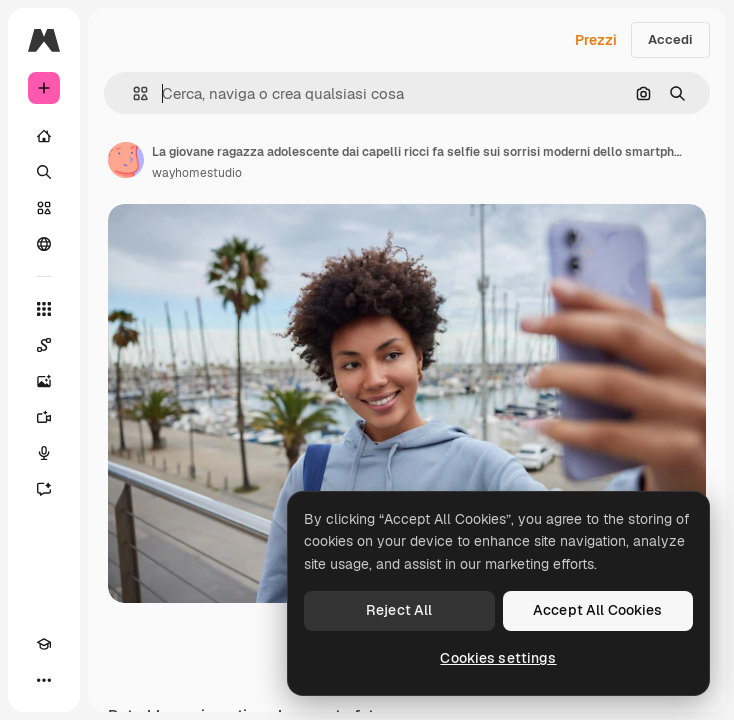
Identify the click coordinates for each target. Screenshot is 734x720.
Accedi (670, 39)
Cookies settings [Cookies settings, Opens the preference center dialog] (498, 658)
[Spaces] (44, 345)
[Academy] (44, 644)
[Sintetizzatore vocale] (44, 453)
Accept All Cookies (598, 610)
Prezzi (596, 40)
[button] (132, 93)
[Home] (44, 136)
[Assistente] (44, 489)
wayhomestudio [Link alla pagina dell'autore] (197, 173)
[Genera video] (44, 417)
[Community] (44, 244)
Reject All (399, 610)
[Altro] (44, 680)
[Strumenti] (44, 309)
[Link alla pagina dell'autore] (126, 160)
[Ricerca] (44, 172)
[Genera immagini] (44, 381)
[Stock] (44, 208)
